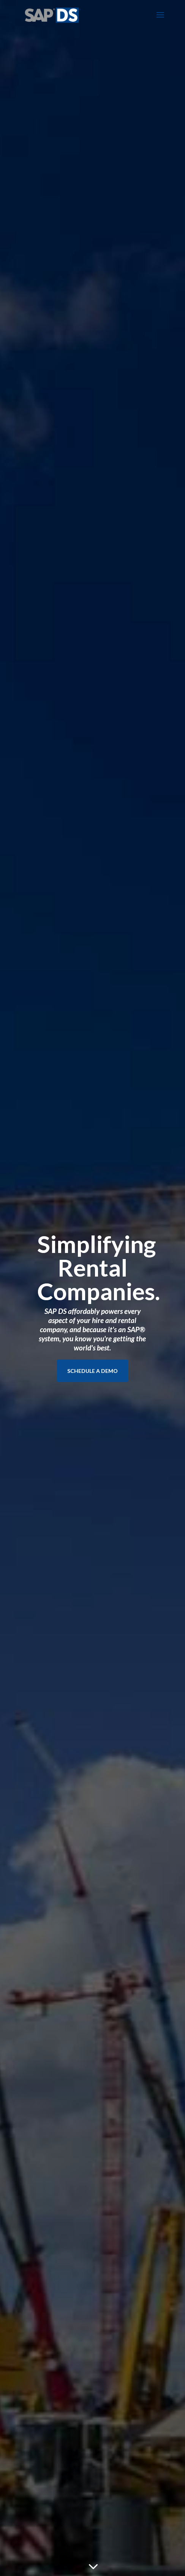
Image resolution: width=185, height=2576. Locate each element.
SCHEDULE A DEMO (92, 1371)
